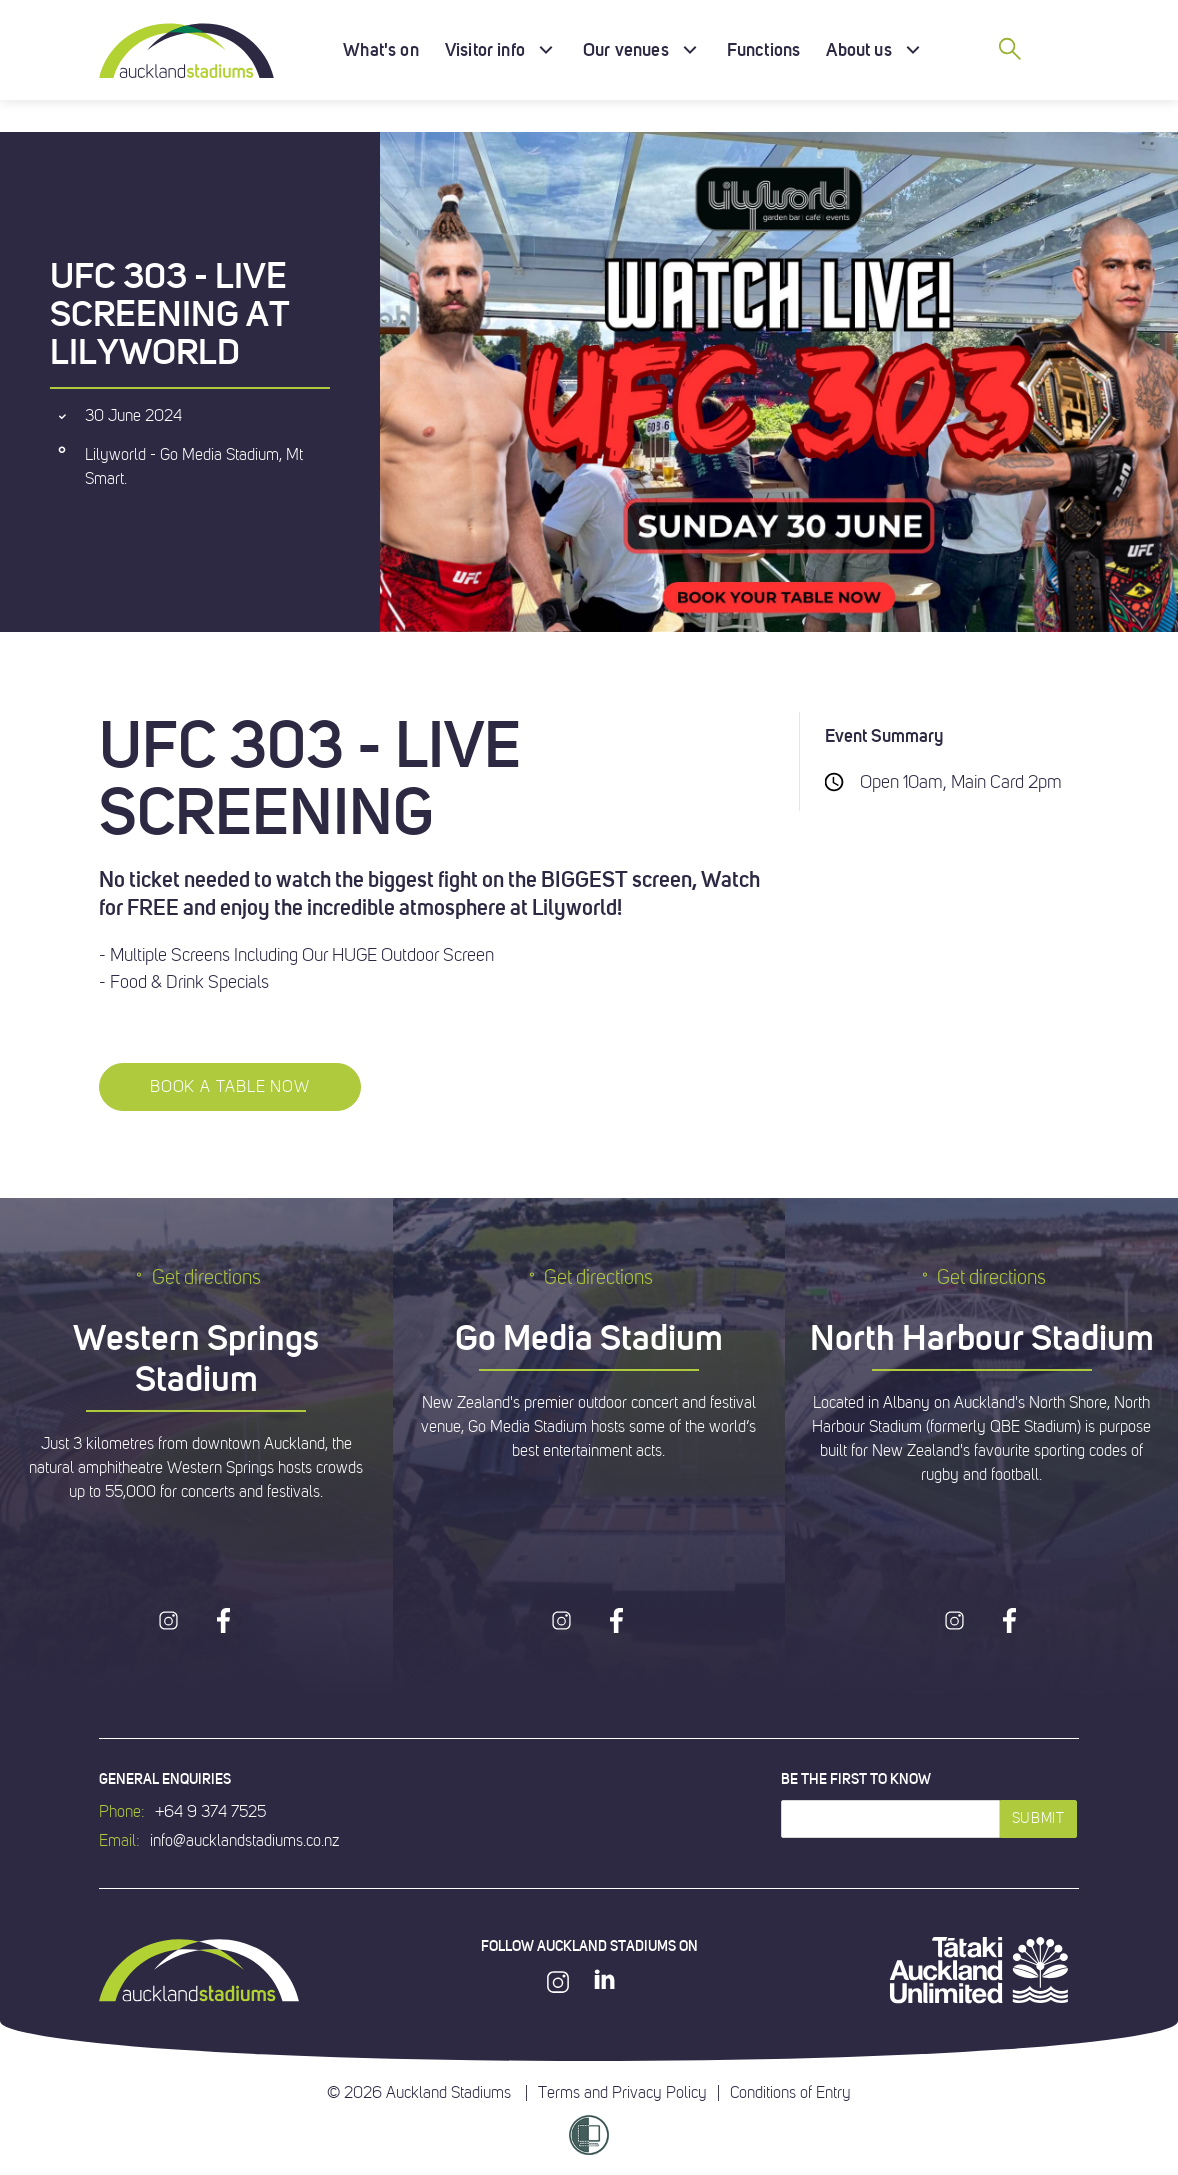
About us (858, 49)
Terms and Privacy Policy (622, 2093)
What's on (381, 49)
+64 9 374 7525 (210, 1812)
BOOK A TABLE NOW (230, 1087)
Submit (1038, 1818)
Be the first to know (856, 1779)
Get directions (196, 1277)
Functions (764, 49)
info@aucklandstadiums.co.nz (244, 1841)
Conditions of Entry (790, 2093)
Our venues (626, 49)
